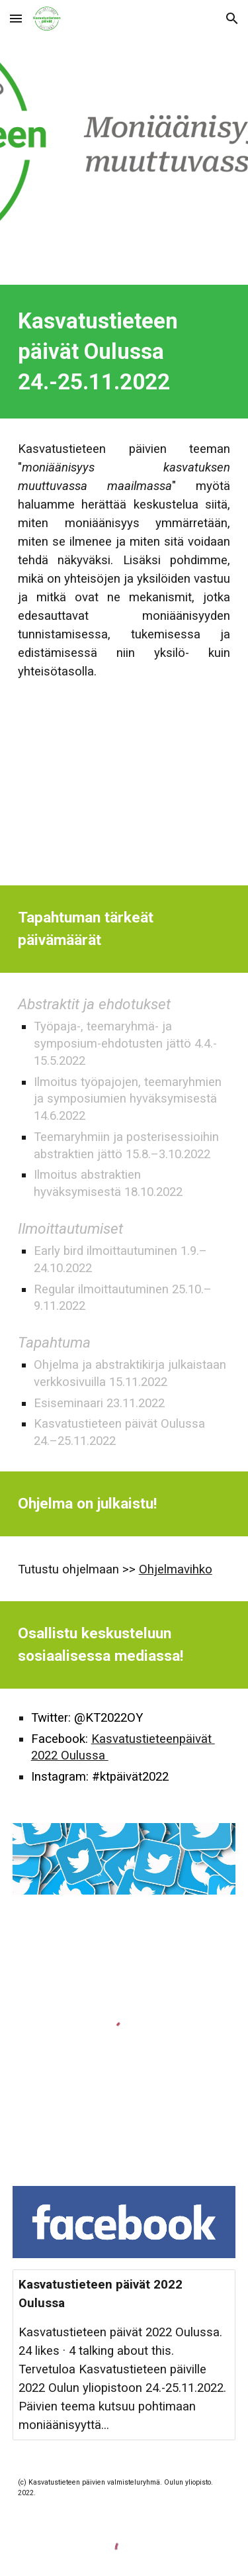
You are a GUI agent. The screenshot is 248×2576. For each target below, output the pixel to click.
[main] (124, 352)
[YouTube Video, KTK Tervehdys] (124, 793)
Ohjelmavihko (175, 1569)
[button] (16, 18)
